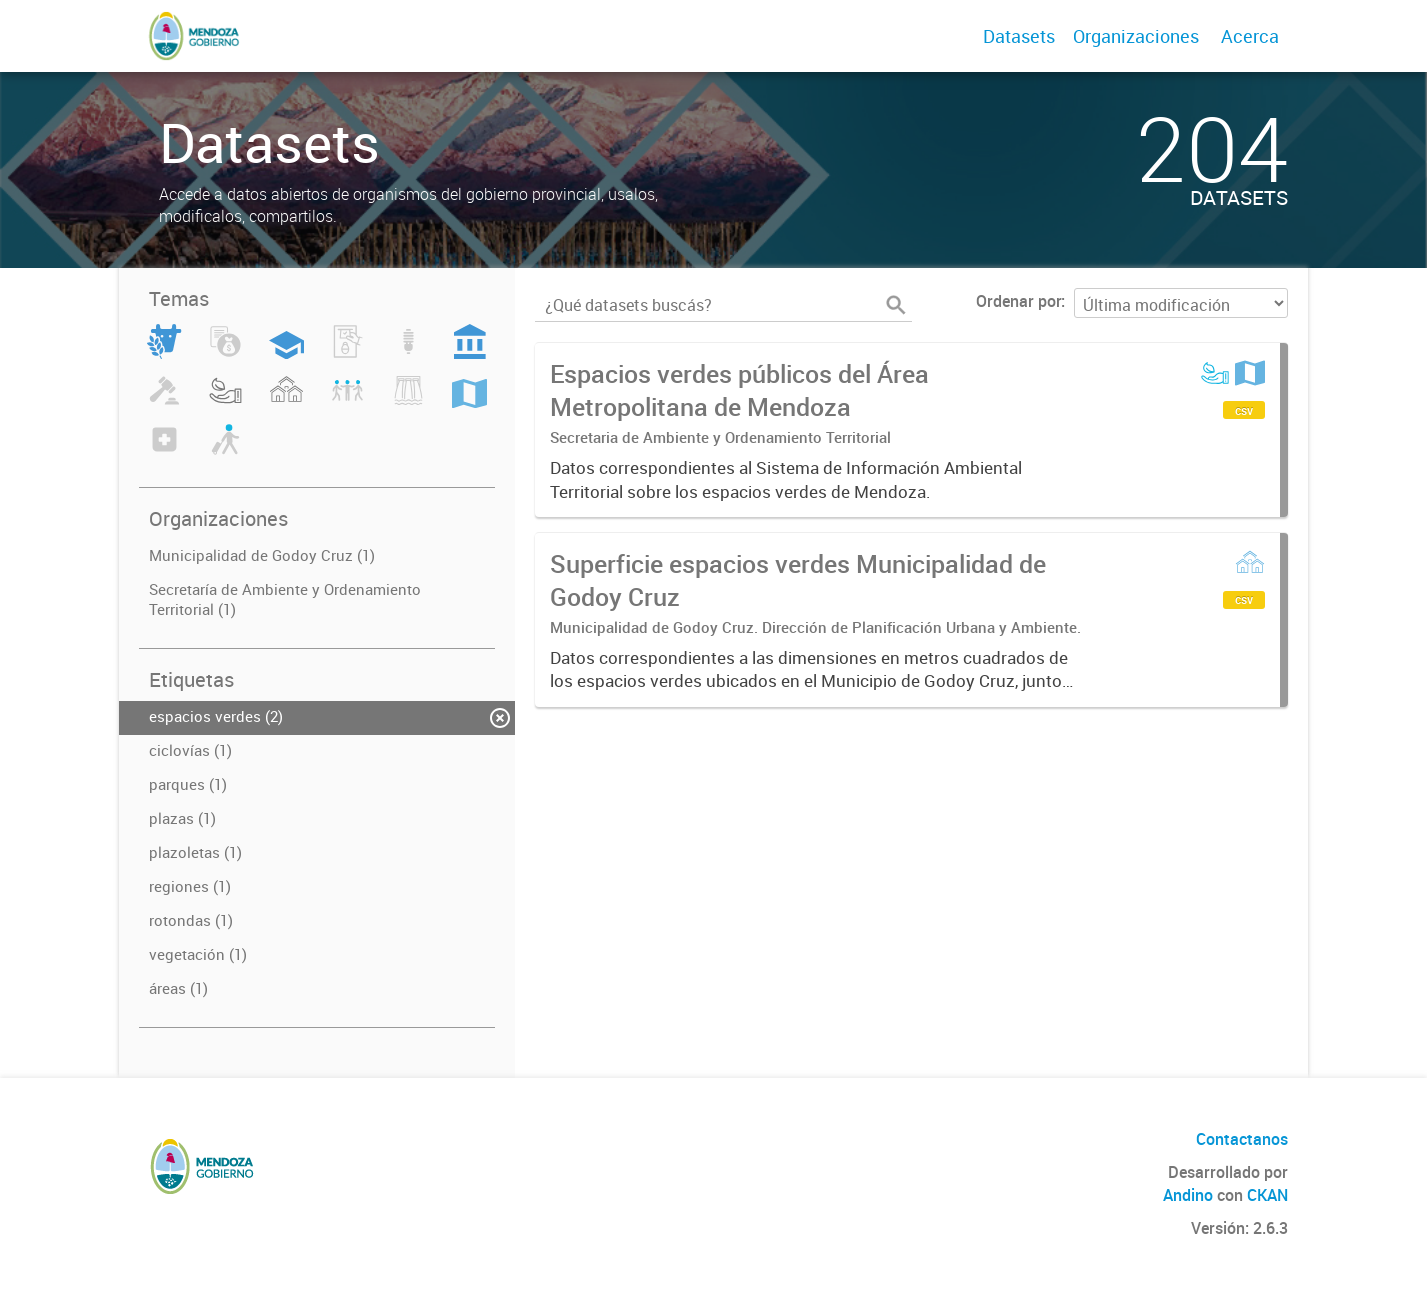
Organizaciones (1136, 36)
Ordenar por (1018, 301)
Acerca (1250, 36)
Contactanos (1242, 1139)
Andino (1188, 1195)
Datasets (1019, 36)
